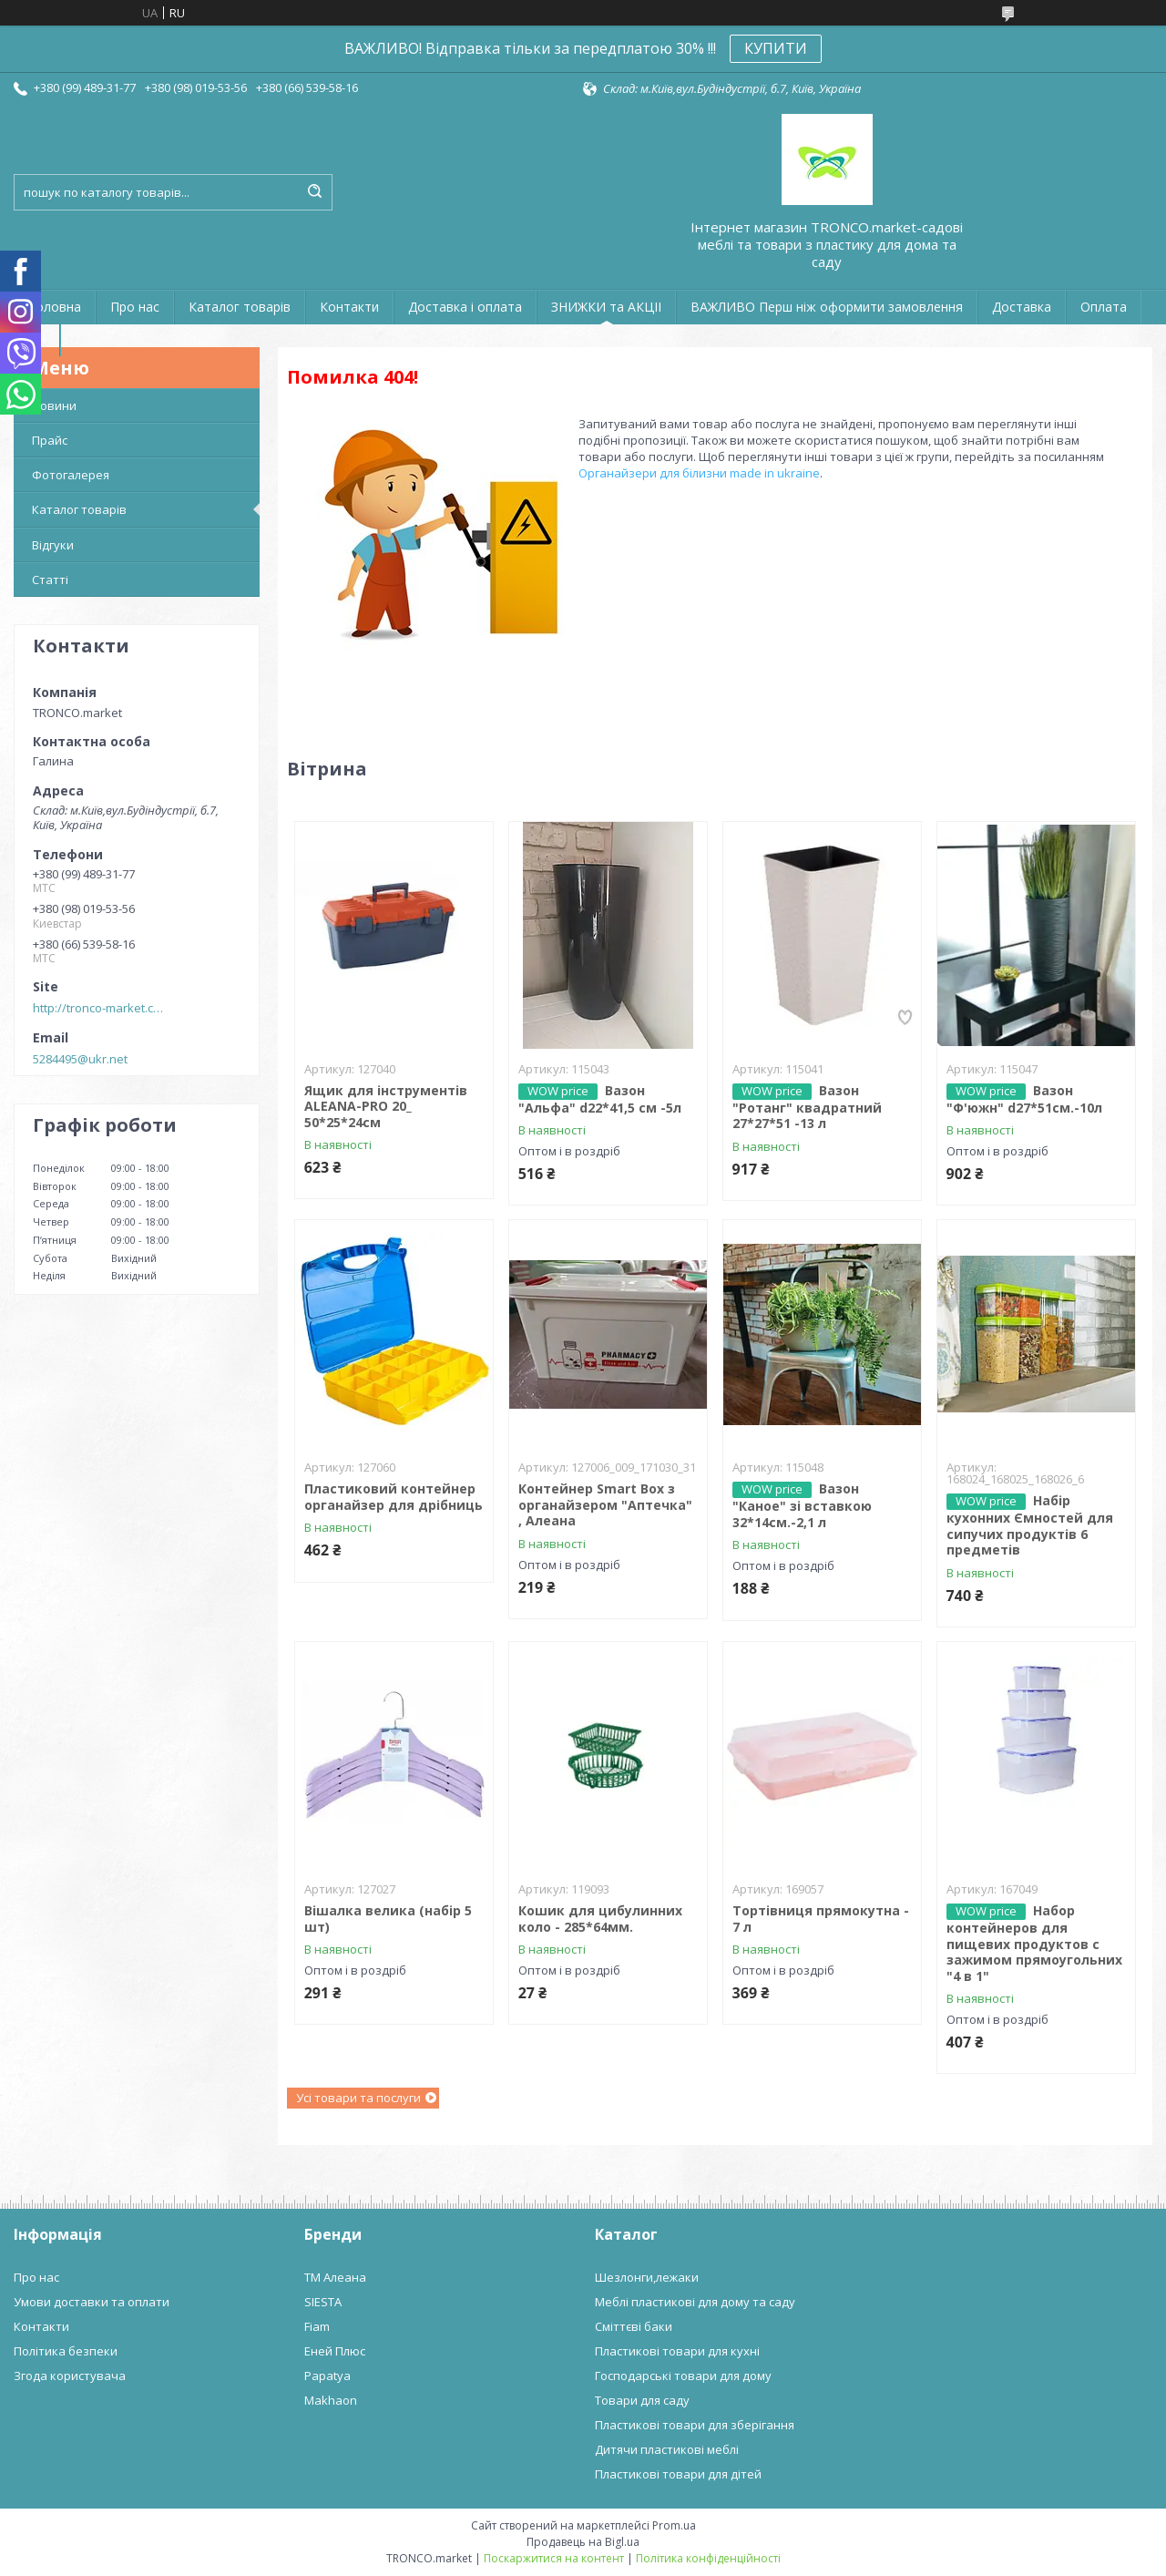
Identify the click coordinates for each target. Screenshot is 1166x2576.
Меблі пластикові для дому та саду (695, 2302)
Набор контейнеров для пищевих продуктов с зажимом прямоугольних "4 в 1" (1034, 1943)
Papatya (327, 2375)
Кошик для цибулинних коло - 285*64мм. (600, 1918)
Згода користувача (70, 2375)
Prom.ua (674, 2525)
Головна (54, 306)
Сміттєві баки (633, 2326)
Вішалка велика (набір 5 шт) (388, 1918)
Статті (50, 579)
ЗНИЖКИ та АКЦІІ (606, 306)
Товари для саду (642, 2400)
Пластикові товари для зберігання (694, 2425)
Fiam (317, 2326)
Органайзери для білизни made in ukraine (699, 473)
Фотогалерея (70, 475)
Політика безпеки (66, 2351)
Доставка (1021, 306)
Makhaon (330, 2400)
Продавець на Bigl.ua (583, 2542)
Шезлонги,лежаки (647, 2277)
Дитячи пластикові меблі (667, 2449)
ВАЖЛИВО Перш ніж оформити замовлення (826, 306)
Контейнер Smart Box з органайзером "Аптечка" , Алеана (605, 1504)
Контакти (349, 306)
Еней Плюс (334, 2351)
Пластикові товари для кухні (677, 2351)
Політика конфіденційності (708, 2558)
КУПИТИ (775, 48)
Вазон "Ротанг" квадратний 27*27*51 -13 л (807, 1107)
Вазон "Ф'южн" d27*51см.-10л (1024, 1099)
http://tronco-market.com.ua (101, 1008)
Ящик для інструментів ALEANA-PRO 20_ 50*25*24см (385, 1106)
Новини (54, 405)
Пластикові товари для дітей (678, 2474)
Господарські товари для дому (683, 2375)
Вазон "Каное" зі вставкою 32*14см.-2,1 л (802, 1505)
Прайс (49, 440)
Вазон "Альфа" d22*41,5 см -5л (599, 1099)
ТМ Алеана (335, 2277)
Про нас (134, 306)
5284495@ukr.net (80, 1059)
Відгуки (53, 545)
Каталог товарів (240, 306)
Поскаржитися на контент (554, 2558)
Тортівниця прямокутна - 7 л (820, 1918)
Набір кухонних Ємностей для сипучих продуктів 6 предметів (1029, 1525)
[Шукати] (314, 192)
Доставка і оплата (465, 306)
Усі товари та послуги (358, 2097)
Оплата (1103, 306)
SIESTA (323, 2302)
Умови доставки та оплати (91, 2302)
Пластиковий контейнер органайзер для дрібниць (393, 1497)
